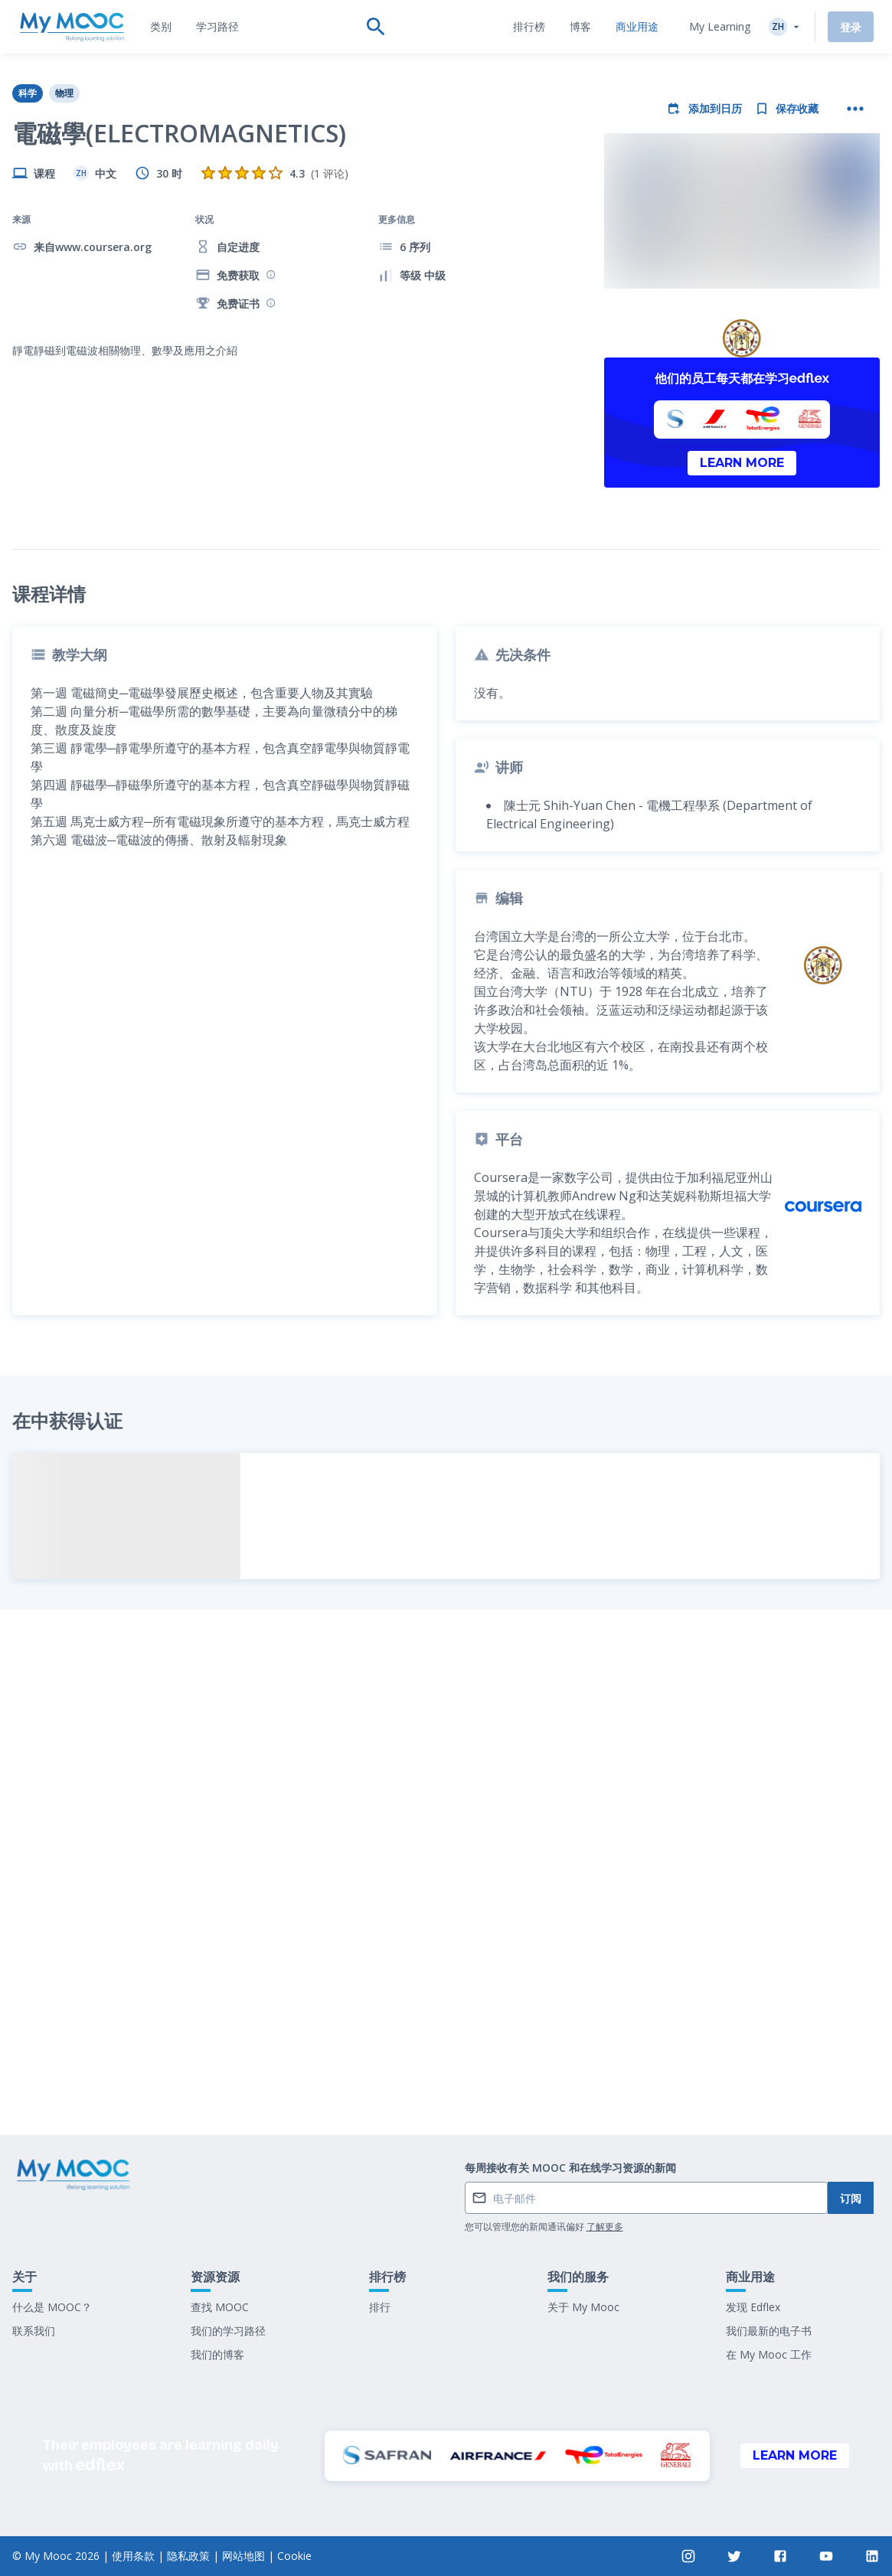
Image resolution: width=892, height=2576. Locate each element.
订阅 (850, 2198)
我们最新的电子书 (769, 2330)
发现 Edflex (753, 2307)
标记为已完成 (446, 2077)
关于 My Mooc (583, 2307)
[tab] (161, 27)
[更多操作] (855, 108)
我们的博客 (217, 2354)
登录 (850, 27)
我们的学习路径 (228, 2330)
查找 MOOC (220, 2307)
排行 (379, 2307)
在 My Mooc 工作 (769, 2354)
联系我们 (33, 2330)
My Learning (719, 26)
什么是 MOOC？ (52, 2307)
